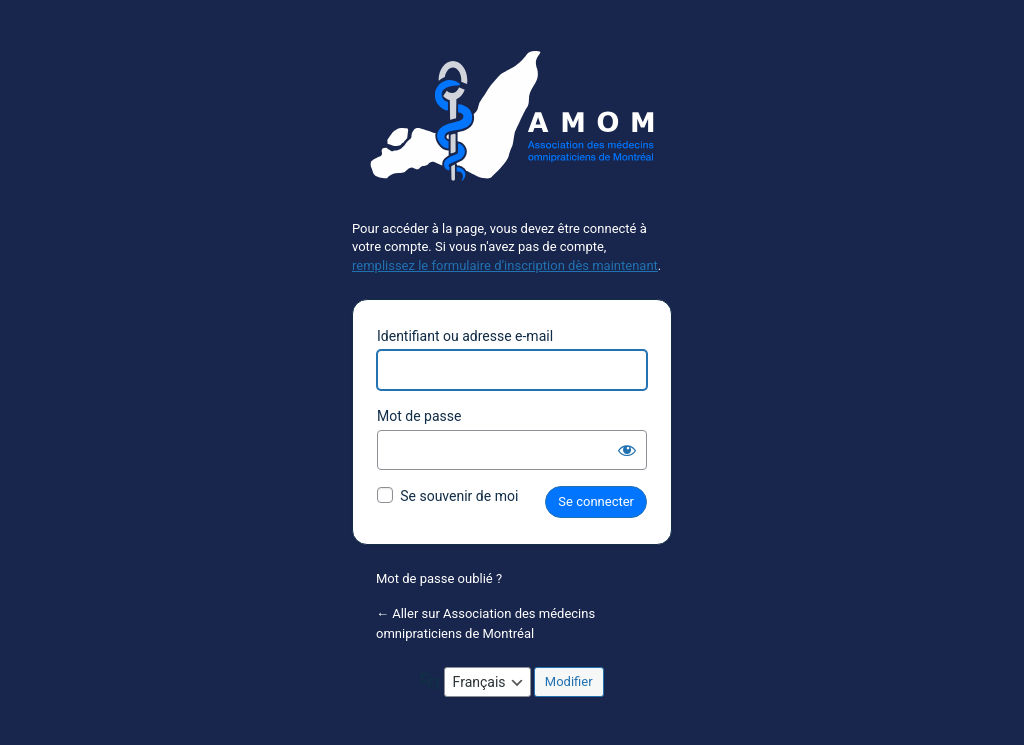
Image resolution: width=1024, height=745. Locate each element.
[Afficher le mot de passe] (627, 450)
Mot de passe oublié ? (439, 578)
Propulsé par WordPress (512, 123)
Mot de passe (419, 416)
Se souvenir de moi (459, 496)
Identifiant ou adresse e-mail (465, 336)
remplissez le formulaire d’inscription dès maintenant (505, 265)
